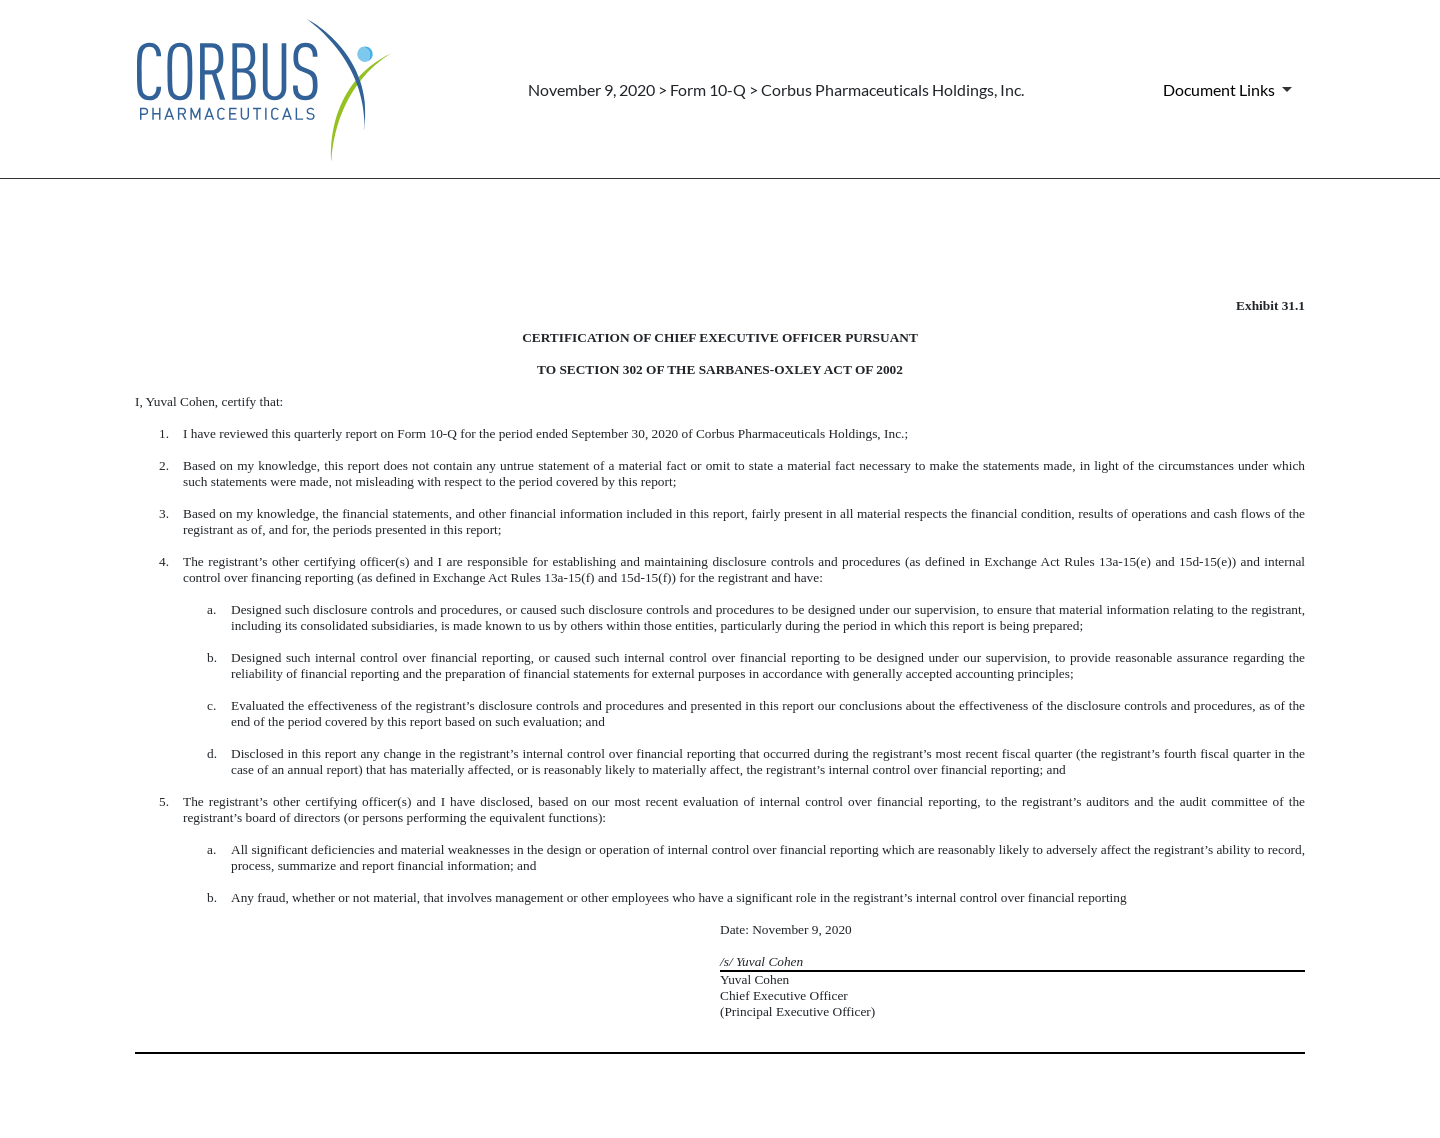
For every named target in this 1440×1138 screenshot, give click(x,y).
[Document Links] (1231, 89)
